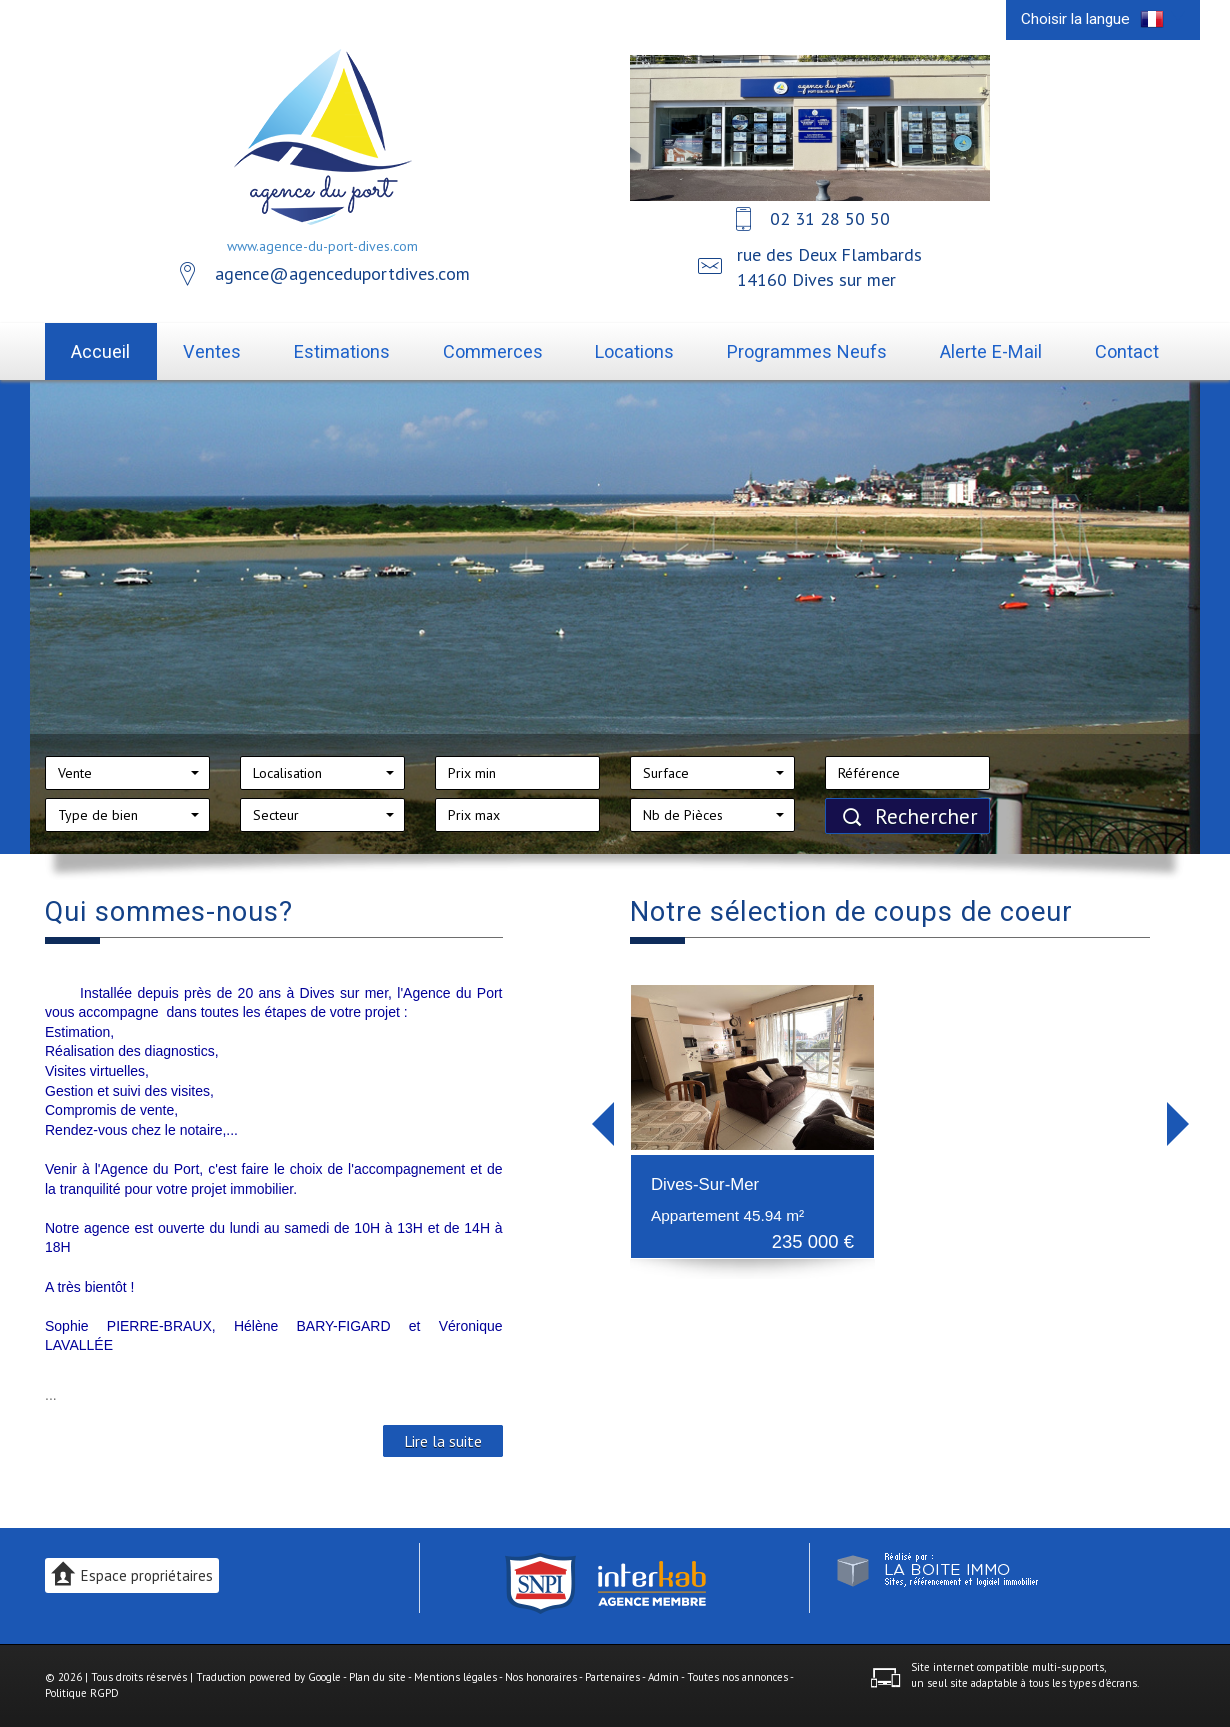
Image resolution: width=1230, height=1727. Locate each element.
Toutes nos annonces (737, 1677)
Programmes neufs (807, 351)
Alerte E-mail (991, 351)
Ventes (212, 351)
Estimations (342, 351)
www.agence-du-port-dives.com (322, 246)
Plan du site (377, 1677)
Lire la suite (443, 1441)
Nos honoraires (541, 1677)
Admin (663, 1677)
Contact (1127, 351)
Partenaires (612, 1677)
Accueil (100, 351)
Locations (634, 351)
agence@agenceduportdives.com (342, 273)
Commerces (493, 351)
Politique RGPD (82, 1693)
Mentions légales (455, 1677)
